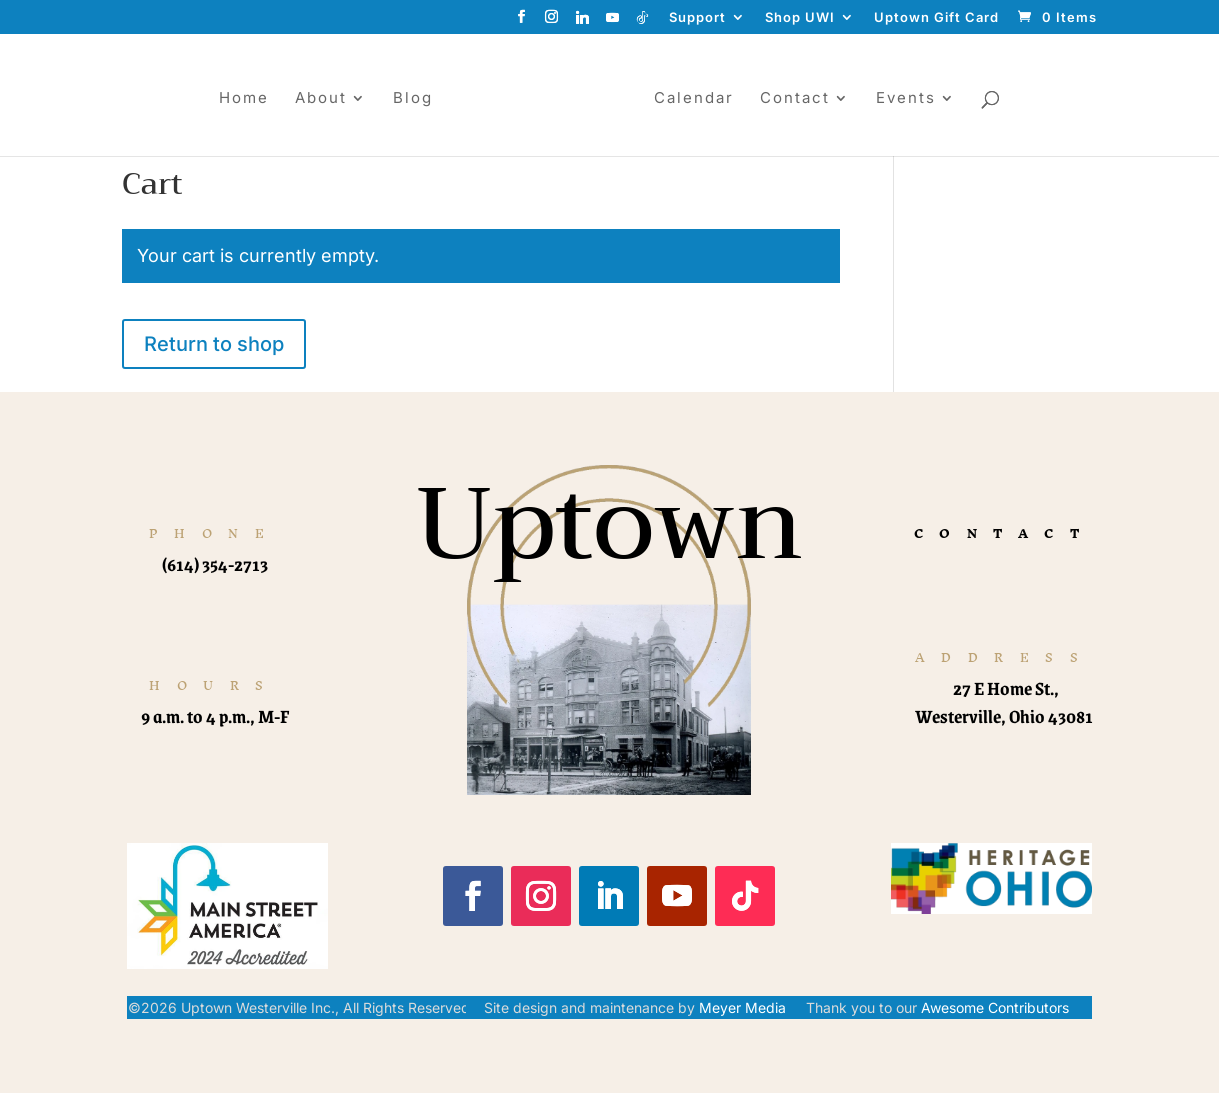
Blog (405, 99)
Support (697, 18)
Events (914, 99)
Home (236, 99)
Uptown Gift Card (936, 18)
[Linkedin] (583, 22)
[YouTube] (613, 22)
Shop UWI (800, 18)
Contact (803, 99)
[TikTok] (643, 22)
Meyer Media (742, 1007)
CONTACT (1005, 533)
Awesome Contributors (995, 1007)
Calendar (702, 99)
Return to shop (214, 344)
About (313, 99)
